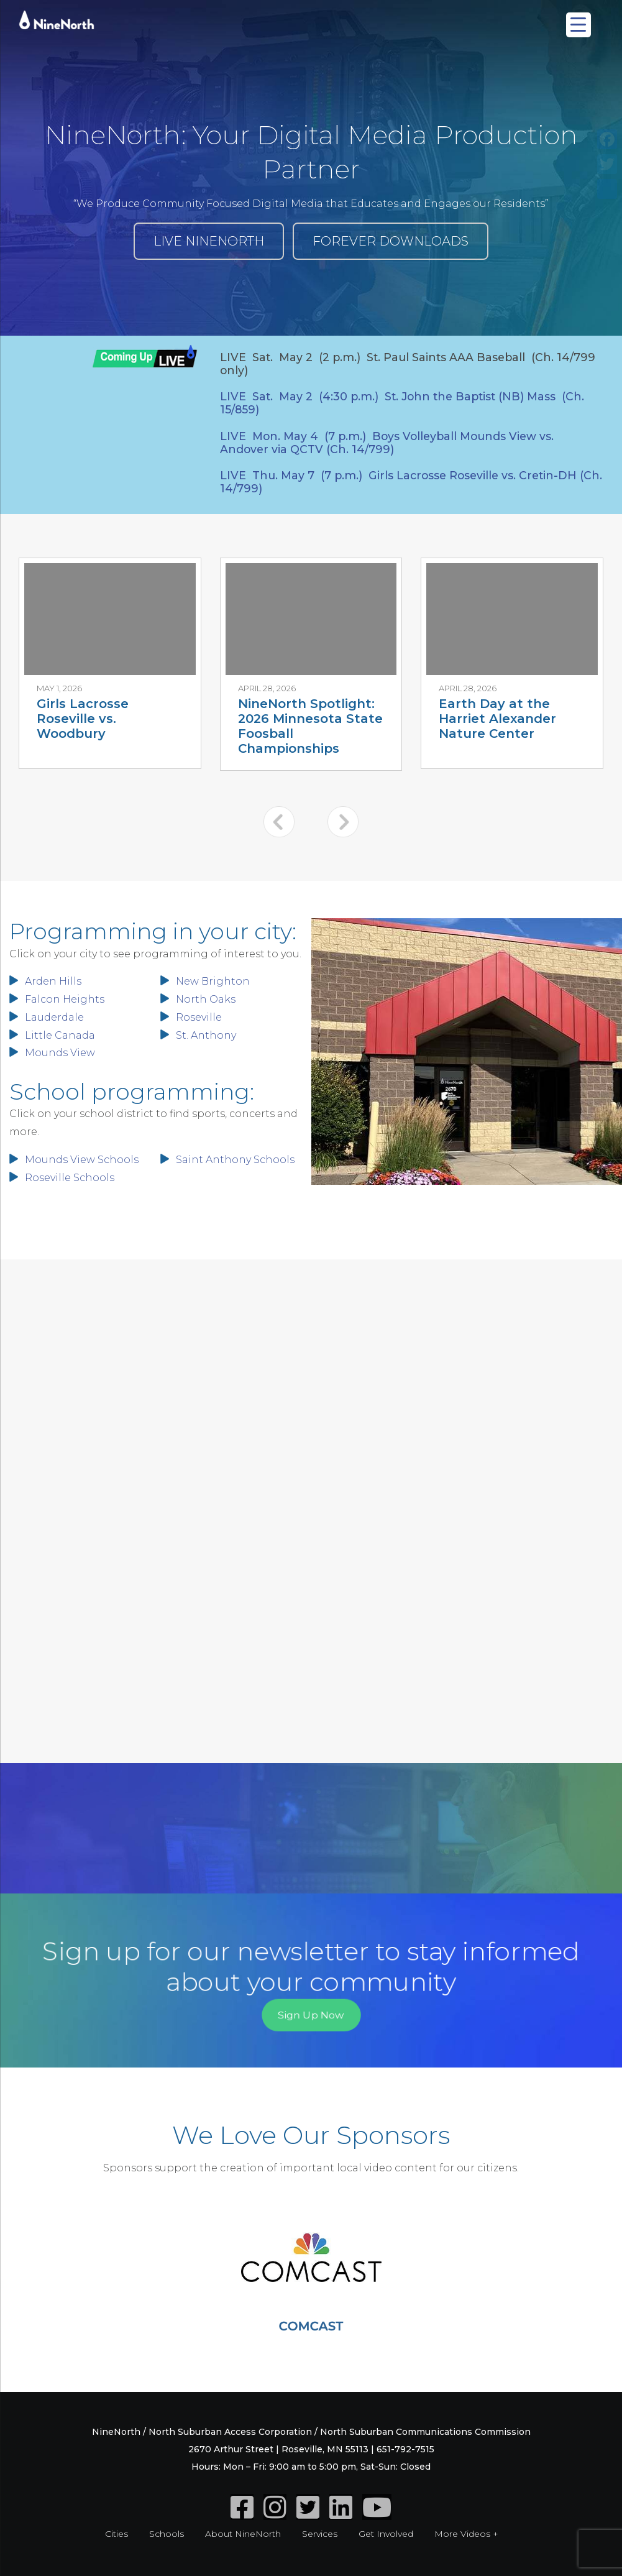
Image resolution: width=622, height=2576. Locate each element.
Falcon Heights (64, 999)
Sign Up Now (311, 2014)
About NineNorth (243, 2533)
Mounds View (60, 1053)
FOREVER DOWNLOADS (391, 241)
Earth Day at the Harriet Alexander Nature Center (497, 718)
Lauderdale (54, 1017)
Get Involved (386, 2533)
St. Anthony (206, 1035)
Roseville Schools (69, 1178)
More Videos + (466, 2533)
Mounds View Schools (82, 1160)
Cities (116, 2533)
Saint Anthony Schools (235, 1160)
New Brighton (213, 981)
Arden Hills (53, 981)
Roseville (199, 1017)
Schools (166, 2533)
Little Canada (60, 1035)
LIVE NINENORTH (208, 241)
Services (319, 2533)
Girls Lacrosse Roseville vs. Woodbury (83, 718)
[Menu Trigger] (578, 24)
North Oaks (206, 999)
